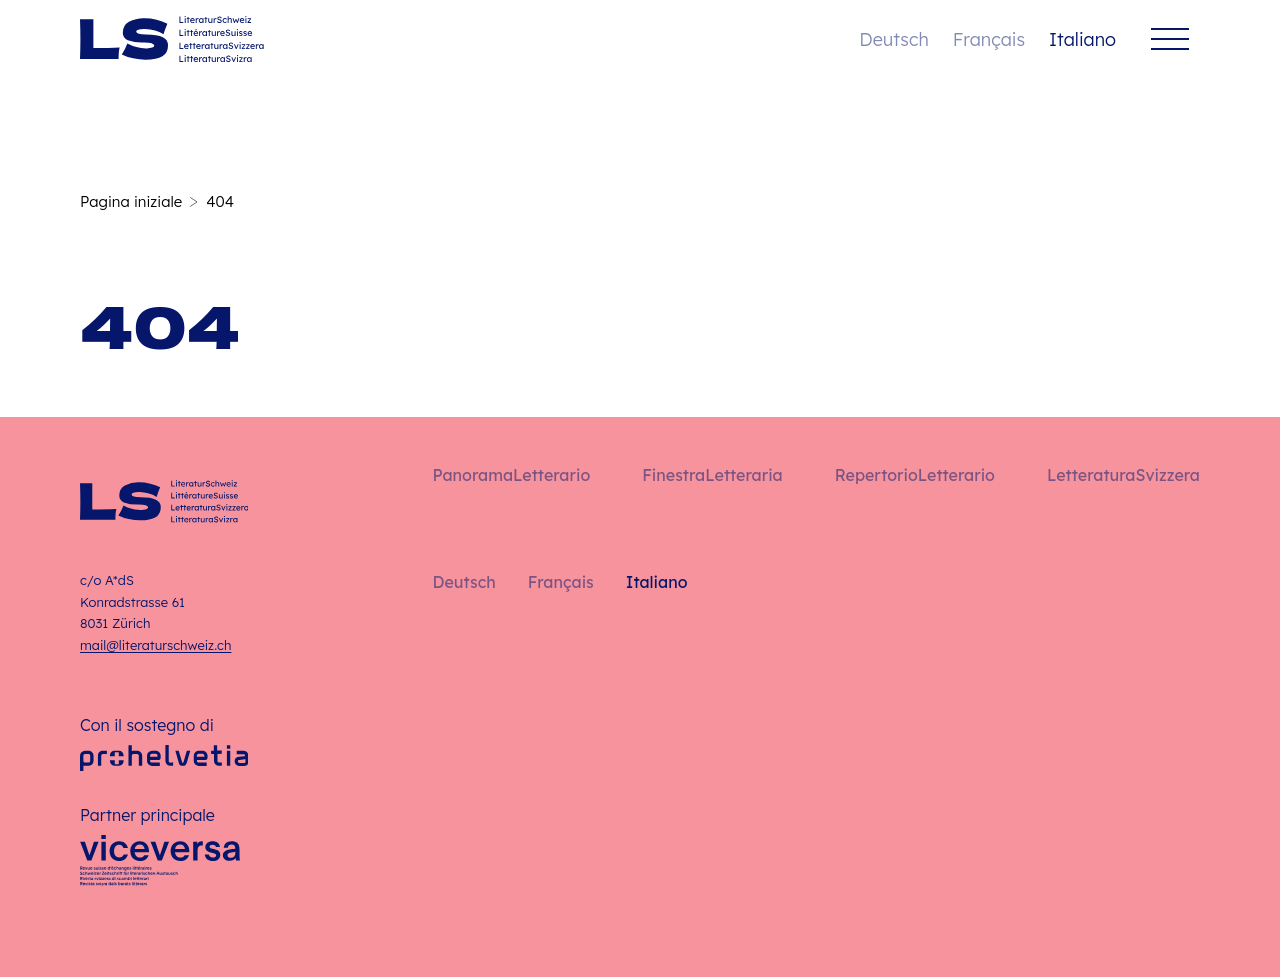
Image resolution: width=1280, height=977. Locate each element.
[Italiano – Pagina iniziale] (172, 39)
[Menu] (1170, 39)
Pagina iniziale (131, 201)
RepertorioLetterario (915, 475)
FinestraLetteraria (712, 475)
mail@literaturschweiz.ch (155, 645)
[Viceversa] (160, 866)
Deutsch (893, 39)
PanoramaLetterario (511, 475)
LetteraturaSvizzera (1123, 475)
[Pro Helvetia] (164, 758)
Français (989, 39)
